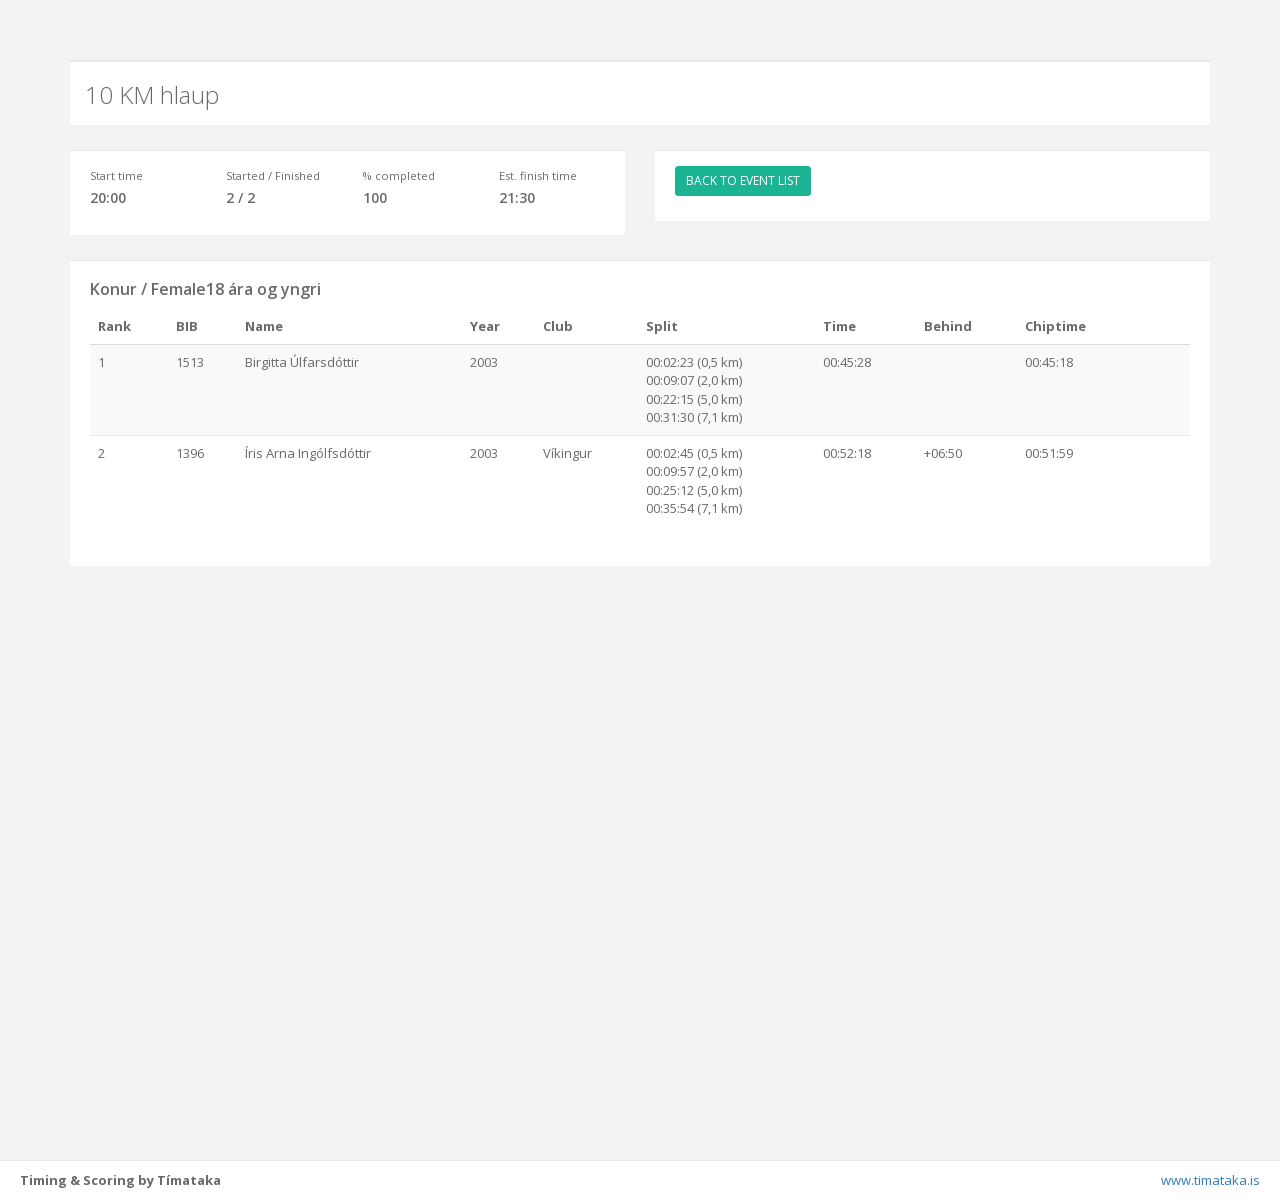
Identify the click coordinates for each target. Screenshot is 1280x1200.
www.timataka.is (1210, 1180)
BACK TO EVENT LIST (743, 180)
